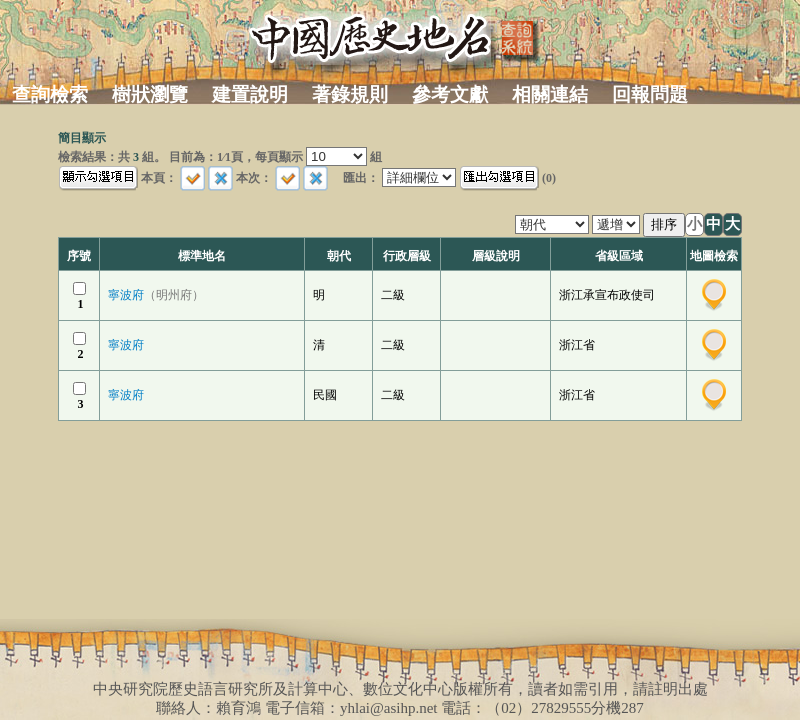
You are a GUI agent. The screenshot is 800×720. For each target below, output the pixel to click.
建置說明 (250, 94)
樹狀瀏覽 (150, 94)
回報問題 (650, 94)
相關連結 (550, 94)
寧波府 (156, 295)
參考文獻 (450, 94)
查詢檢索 (50, 94)
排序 (664, 224)
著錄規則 (350, 94)
